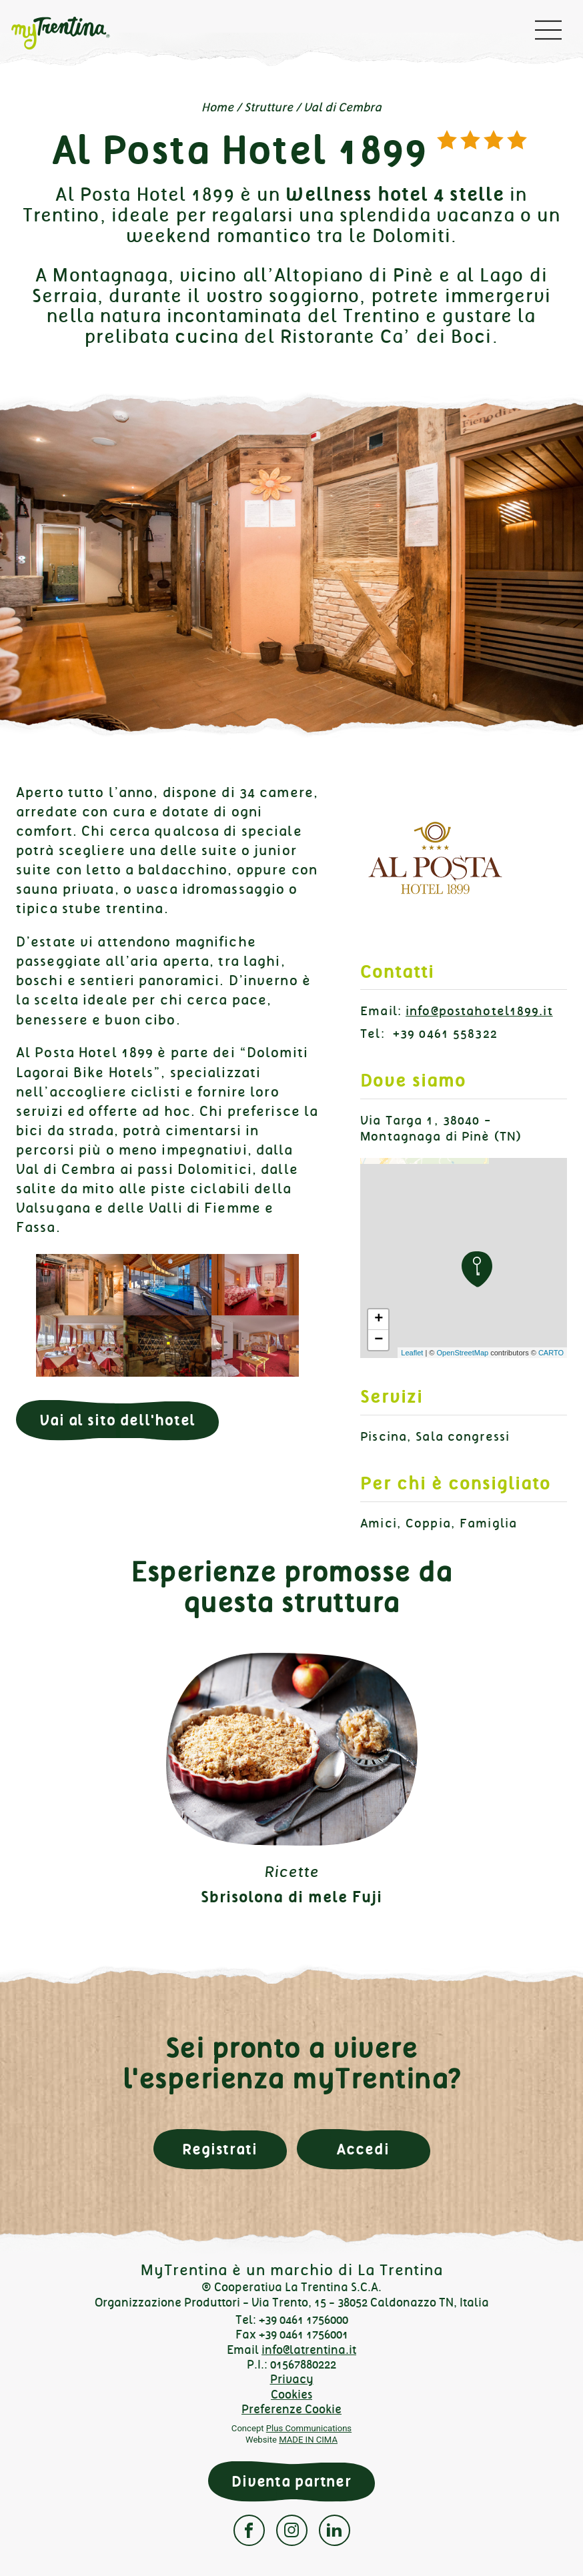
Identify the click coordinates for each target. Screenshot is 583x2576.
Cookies (291, 2394)
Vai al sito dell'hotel (117, 1420)
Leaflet (412, 1353)
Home (217, 107)
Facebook (249, 2530)
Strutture (268, 107)
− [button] (378, 1340)
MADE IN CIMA (308, 2440)
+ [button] (378, 1319)
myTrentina (71, 33)
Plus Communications (309, 2428)
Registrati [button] (219, 2149)
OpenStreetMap (462, 1353)
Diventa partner (291, 2481)
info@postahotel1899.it (479, 1011)
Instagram (292, 2530)
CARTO (551, 1353)
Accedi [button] (363, 2149)
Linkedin (334, 2530)
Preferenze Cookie (291, 2409)
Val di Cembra (343, 107)
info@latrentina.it (308, 2350)
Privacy (292, 2379)
